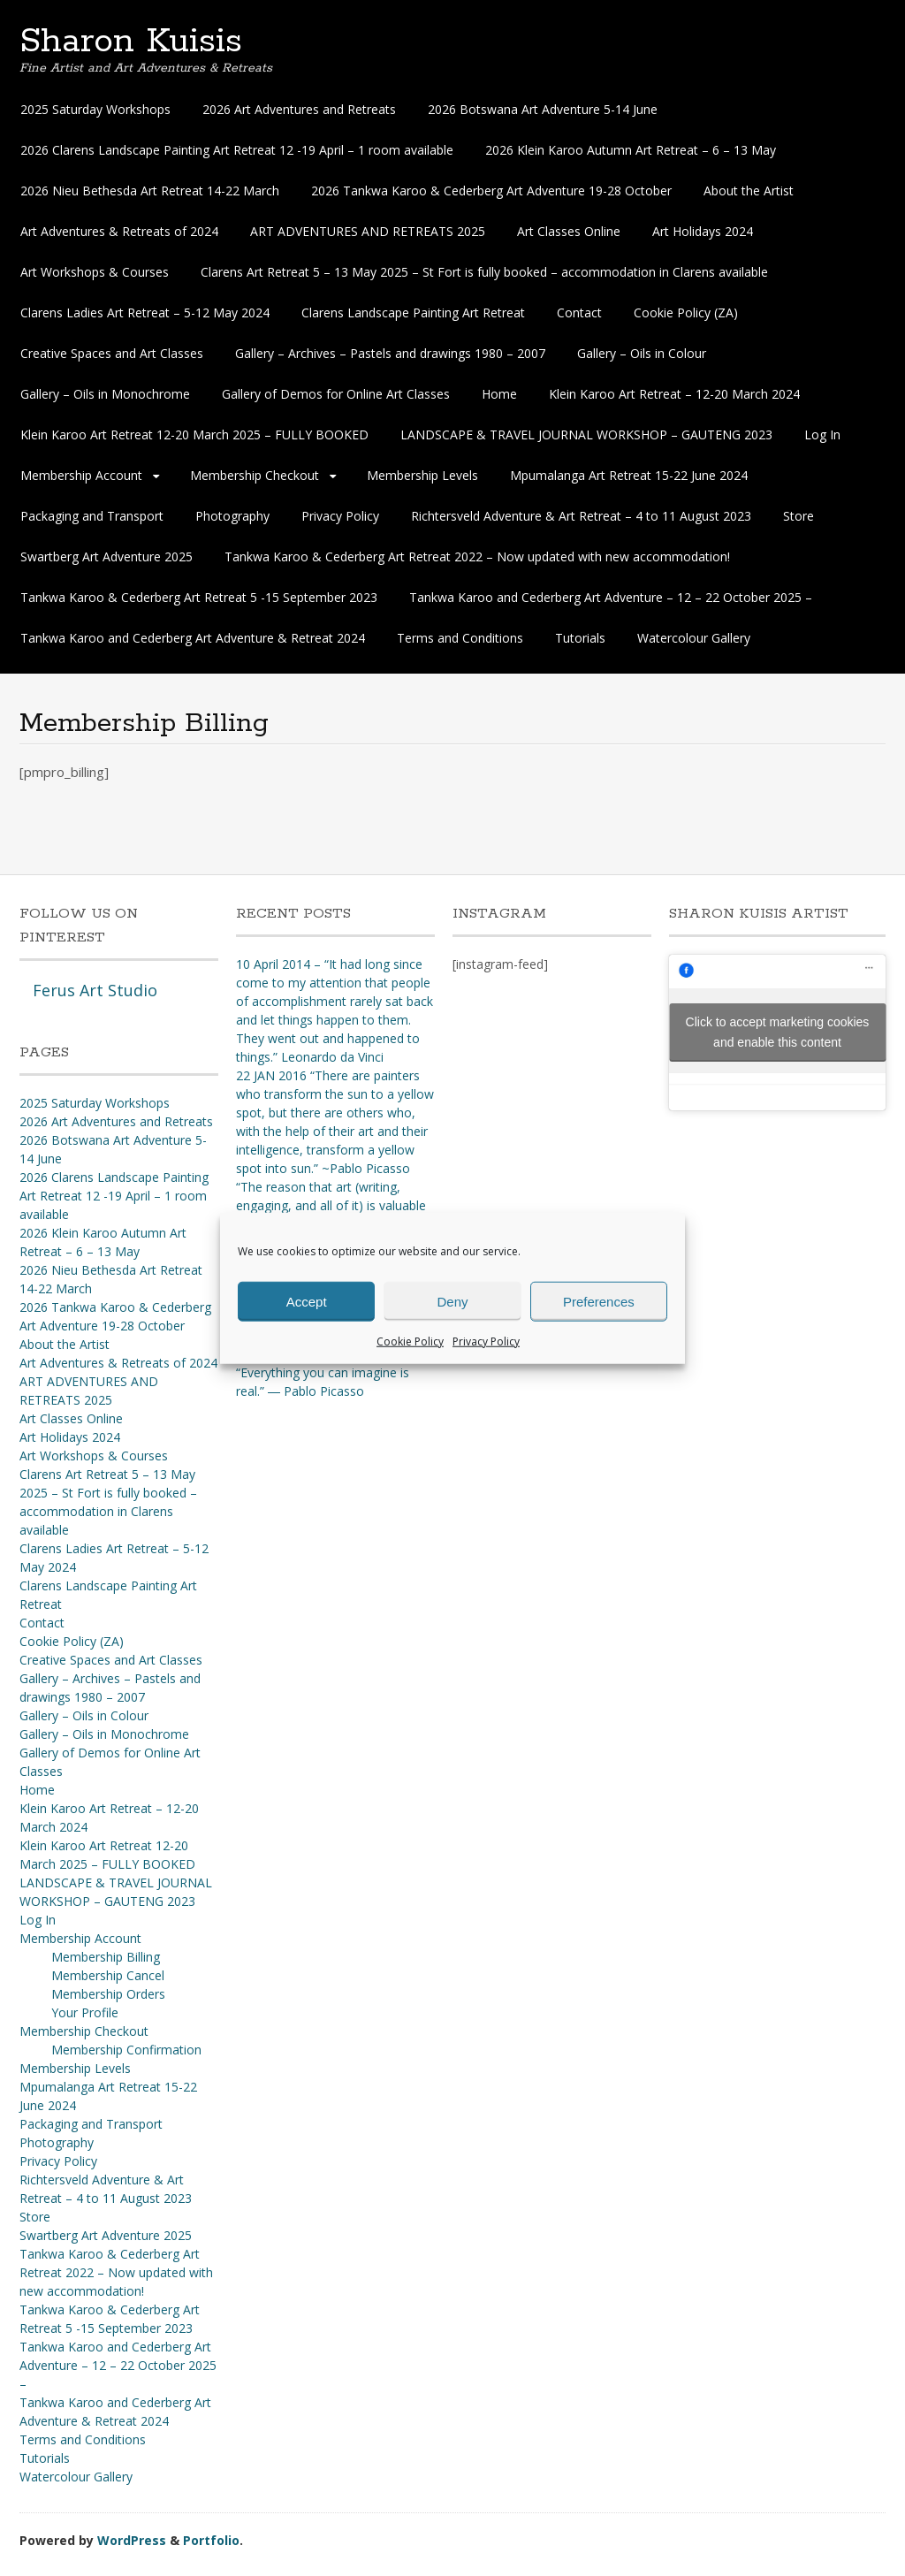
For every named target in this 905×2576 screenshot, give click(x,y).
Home (499, 393)
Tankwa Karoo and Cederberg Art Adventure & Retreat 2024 (192, 637)
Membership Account (81, 475)
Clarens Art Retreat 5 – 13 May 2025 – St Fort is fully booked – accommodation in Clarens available (484, 271)
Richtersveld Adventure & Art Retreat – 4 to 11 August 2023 (581, 515)
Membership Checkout (254, 475)
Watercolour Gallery (693, 637)
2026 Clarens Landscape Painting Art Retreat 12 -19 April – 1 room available (236, 149)
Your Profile (84, 2012)
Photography (232, 515)
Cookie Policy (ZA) (686, 312)
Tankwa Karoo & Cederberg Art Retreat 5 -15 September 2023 (198, 597)
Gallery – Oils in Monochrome (105, 393)
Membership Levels (422, 475)
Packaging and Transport (92, 515)
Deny (452, 1300)
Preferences (599, 1300)
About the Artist (748, 190)
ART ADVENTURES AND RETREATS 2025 (367, 231)
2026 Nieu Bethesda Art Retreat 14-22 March (149, 190)
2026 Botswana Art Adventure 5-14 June (543, 109)
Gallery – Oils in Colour (641, 353)
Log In (822, 434)
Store (798, 515)
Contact (579, 312)
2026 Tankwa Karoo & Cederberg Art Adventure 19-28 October (491, 190)
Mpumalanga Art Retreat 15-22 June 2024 (629, 475)
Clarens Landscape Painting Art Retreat (413, 312)
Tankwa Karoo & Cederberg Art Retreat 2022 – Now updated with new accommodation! (477, 556)
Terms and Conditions (460, 637)
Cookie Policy (410, 1341)
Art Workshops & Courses (94, 271)
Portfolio (211, 2540)
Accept (306, 1300)
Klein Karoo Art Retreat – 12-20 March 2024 (674, 393)
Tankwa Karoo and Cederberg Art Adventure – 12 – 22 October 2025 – (610, 597)
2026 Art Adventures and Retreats (299, 109)
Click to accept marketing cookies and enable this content (778, 1032)
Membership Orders (108, 1993)
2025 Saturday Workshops (95, 109)
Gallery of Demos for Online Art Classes (336, 393)
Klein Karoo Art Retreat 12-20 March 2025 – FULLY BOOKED (194, 434)
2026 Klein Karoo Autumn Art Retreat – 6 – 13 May (630, 149)
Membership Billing (105, 1956)
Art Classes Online (568, 231)
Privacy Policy (486, 1341)
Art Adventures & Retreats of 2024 (119, 231)
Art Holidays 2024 (702, 231)
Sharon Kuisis (130, 41)
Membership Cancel (107, 1975)
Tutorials (580, 637)
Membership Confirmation (126, 2049)
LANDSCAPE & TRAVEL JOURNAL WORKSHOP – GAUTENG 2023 (586, 434)
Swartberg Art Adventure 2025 (106, 556)
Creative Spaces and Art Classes (111, 353)
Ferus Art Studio (95, 990)
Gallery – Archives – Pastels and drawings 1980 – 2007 (390, 353)
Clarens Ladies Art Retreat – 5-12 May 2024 (145, 312)
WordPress (131, 2540)
